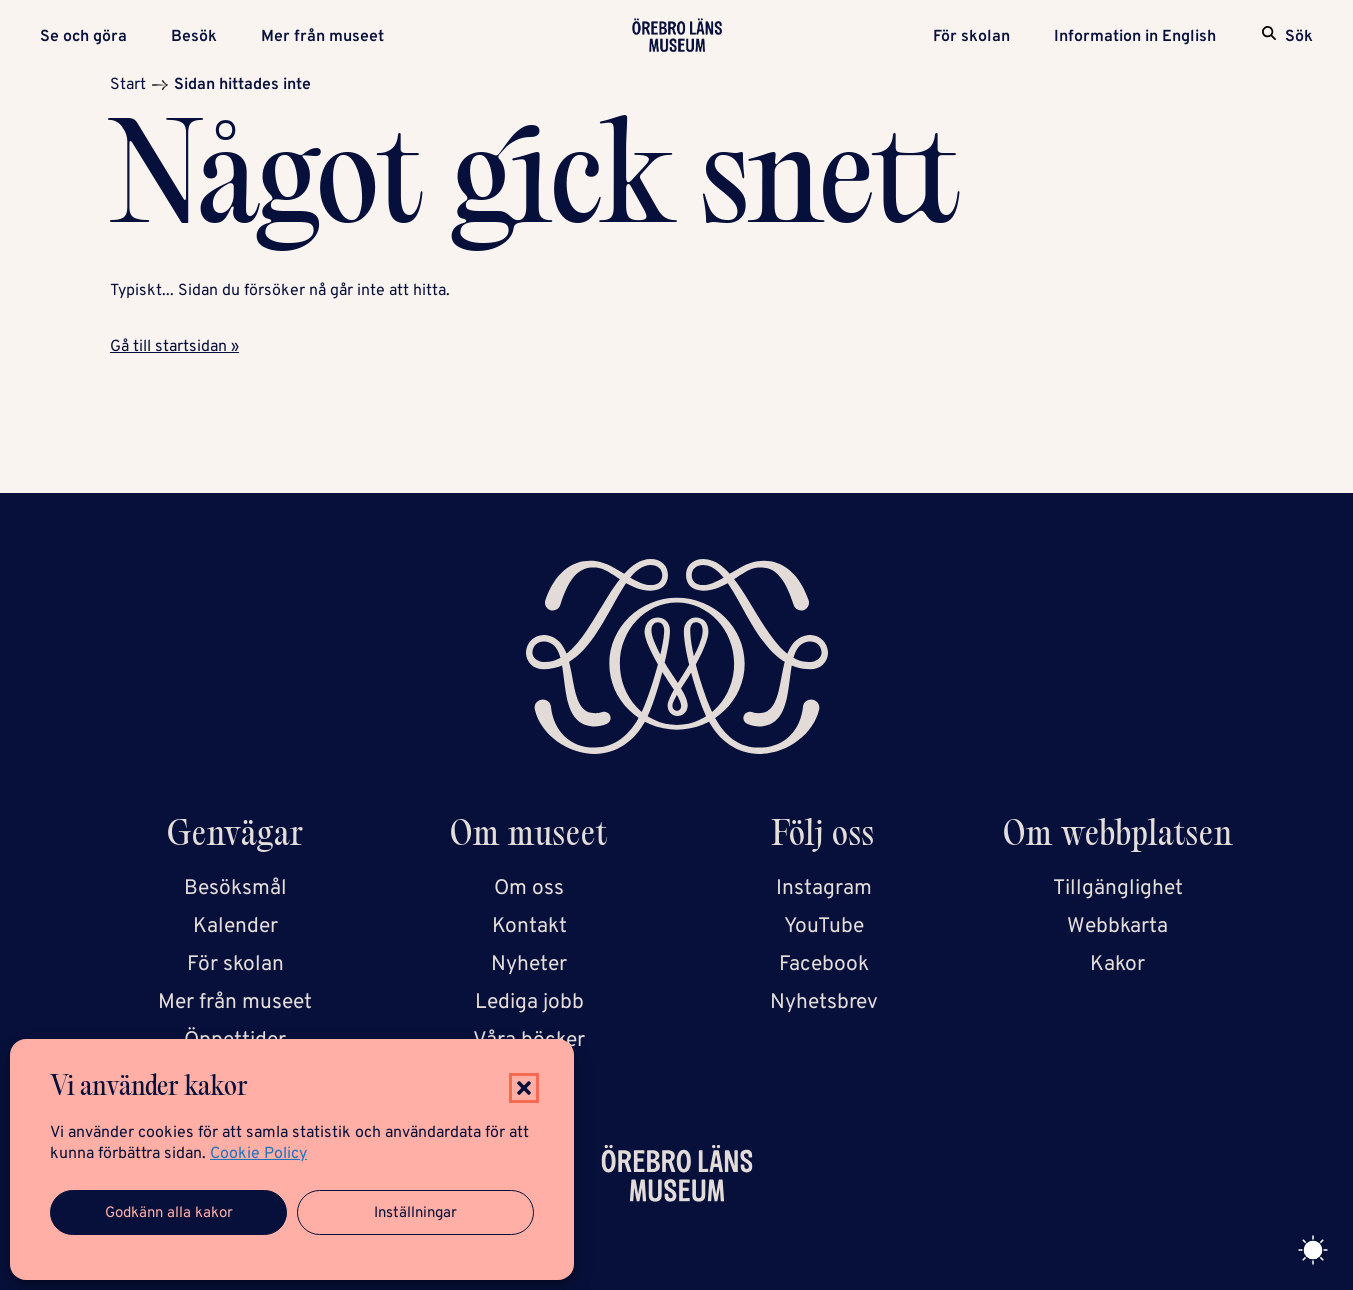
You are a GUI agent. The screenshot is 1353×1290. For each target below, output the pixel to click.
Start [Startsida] (128, 85)
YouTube (824, 926)
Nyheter (529, 964)
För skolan (971, 37)
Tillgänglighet (1118, 888)
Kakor (1117, 964)
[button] (524, 1088)
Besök (194, 37)
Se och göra (83, 37)
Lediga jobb (529, 1002)
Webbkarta (1117, 926)
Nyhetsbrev (824, 1002)
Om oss (529, 888)
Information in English (1135, 37)
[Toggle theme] (1313, 1250)
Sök (1299, 37)
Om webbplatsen (1118, 837)
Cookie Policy (258, 1154)
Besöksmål (235, 888)
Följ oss (823, 837)
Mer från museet (322, 37)
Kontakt (529, 926)
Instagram (824, 888)
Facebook (824, 964)
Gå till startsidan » (174, 347)
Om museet (529, 837)
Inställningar (415, 1213)
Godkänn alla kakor (169, 1213)
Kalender (235, 926)
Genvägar (235, 837)
